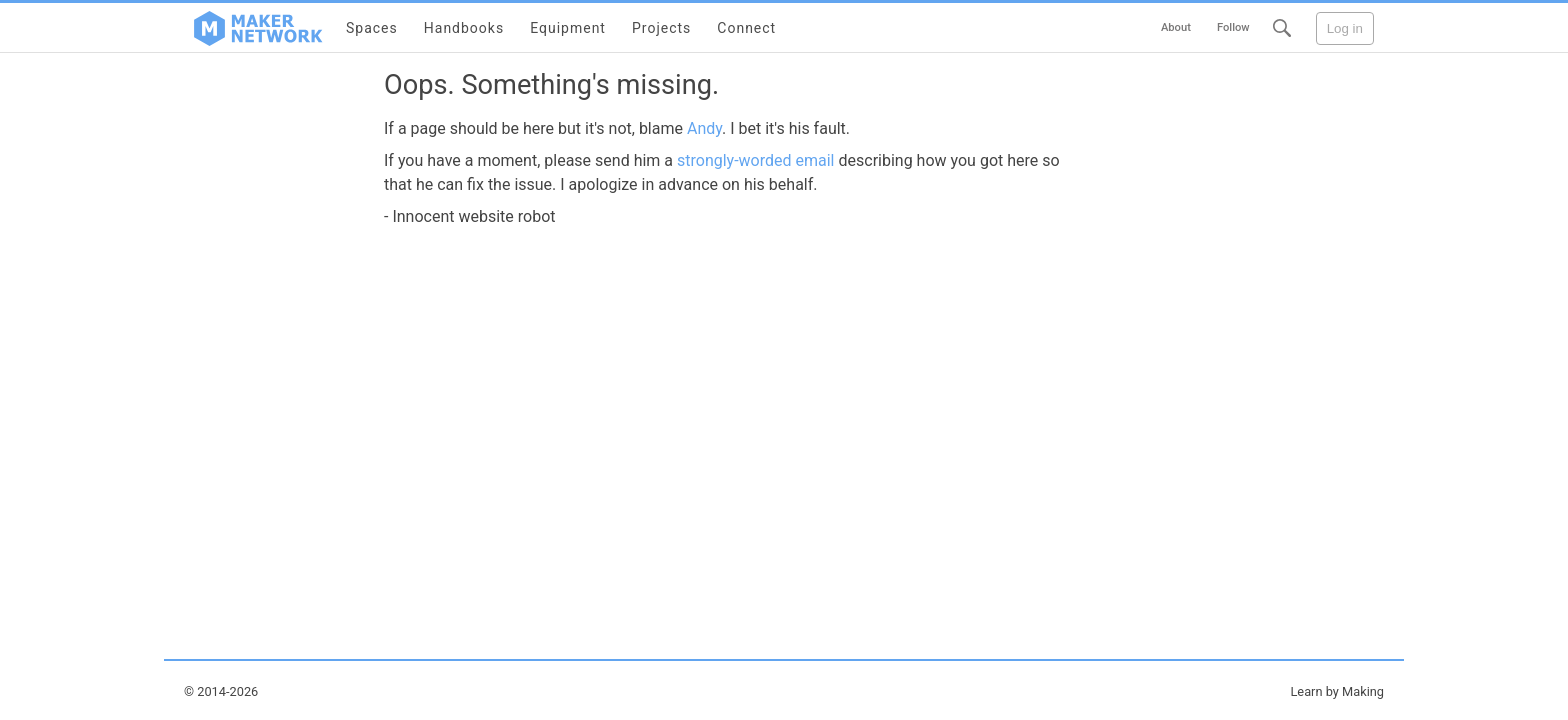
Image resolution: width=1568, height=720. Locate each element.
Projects (661, 28)
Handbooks (464, 28)
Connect (746, 28)
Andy (704, 128)
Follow (1233, 27)
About (1176, 27)
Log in (1345, 28)
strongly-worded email (756, 160)
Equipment (568, 28)
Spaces (372, 28)
